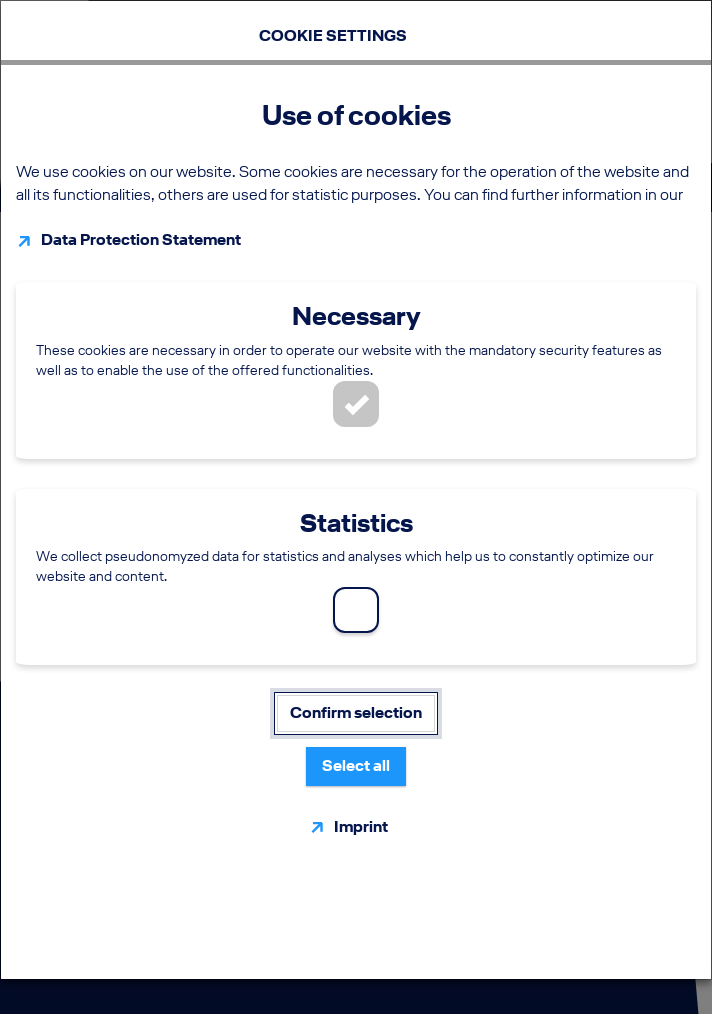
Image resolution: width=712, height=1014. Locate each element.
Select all (356, 765)
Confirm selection (356, 712)
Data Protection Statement (141, 239)
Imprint (361, 826)
